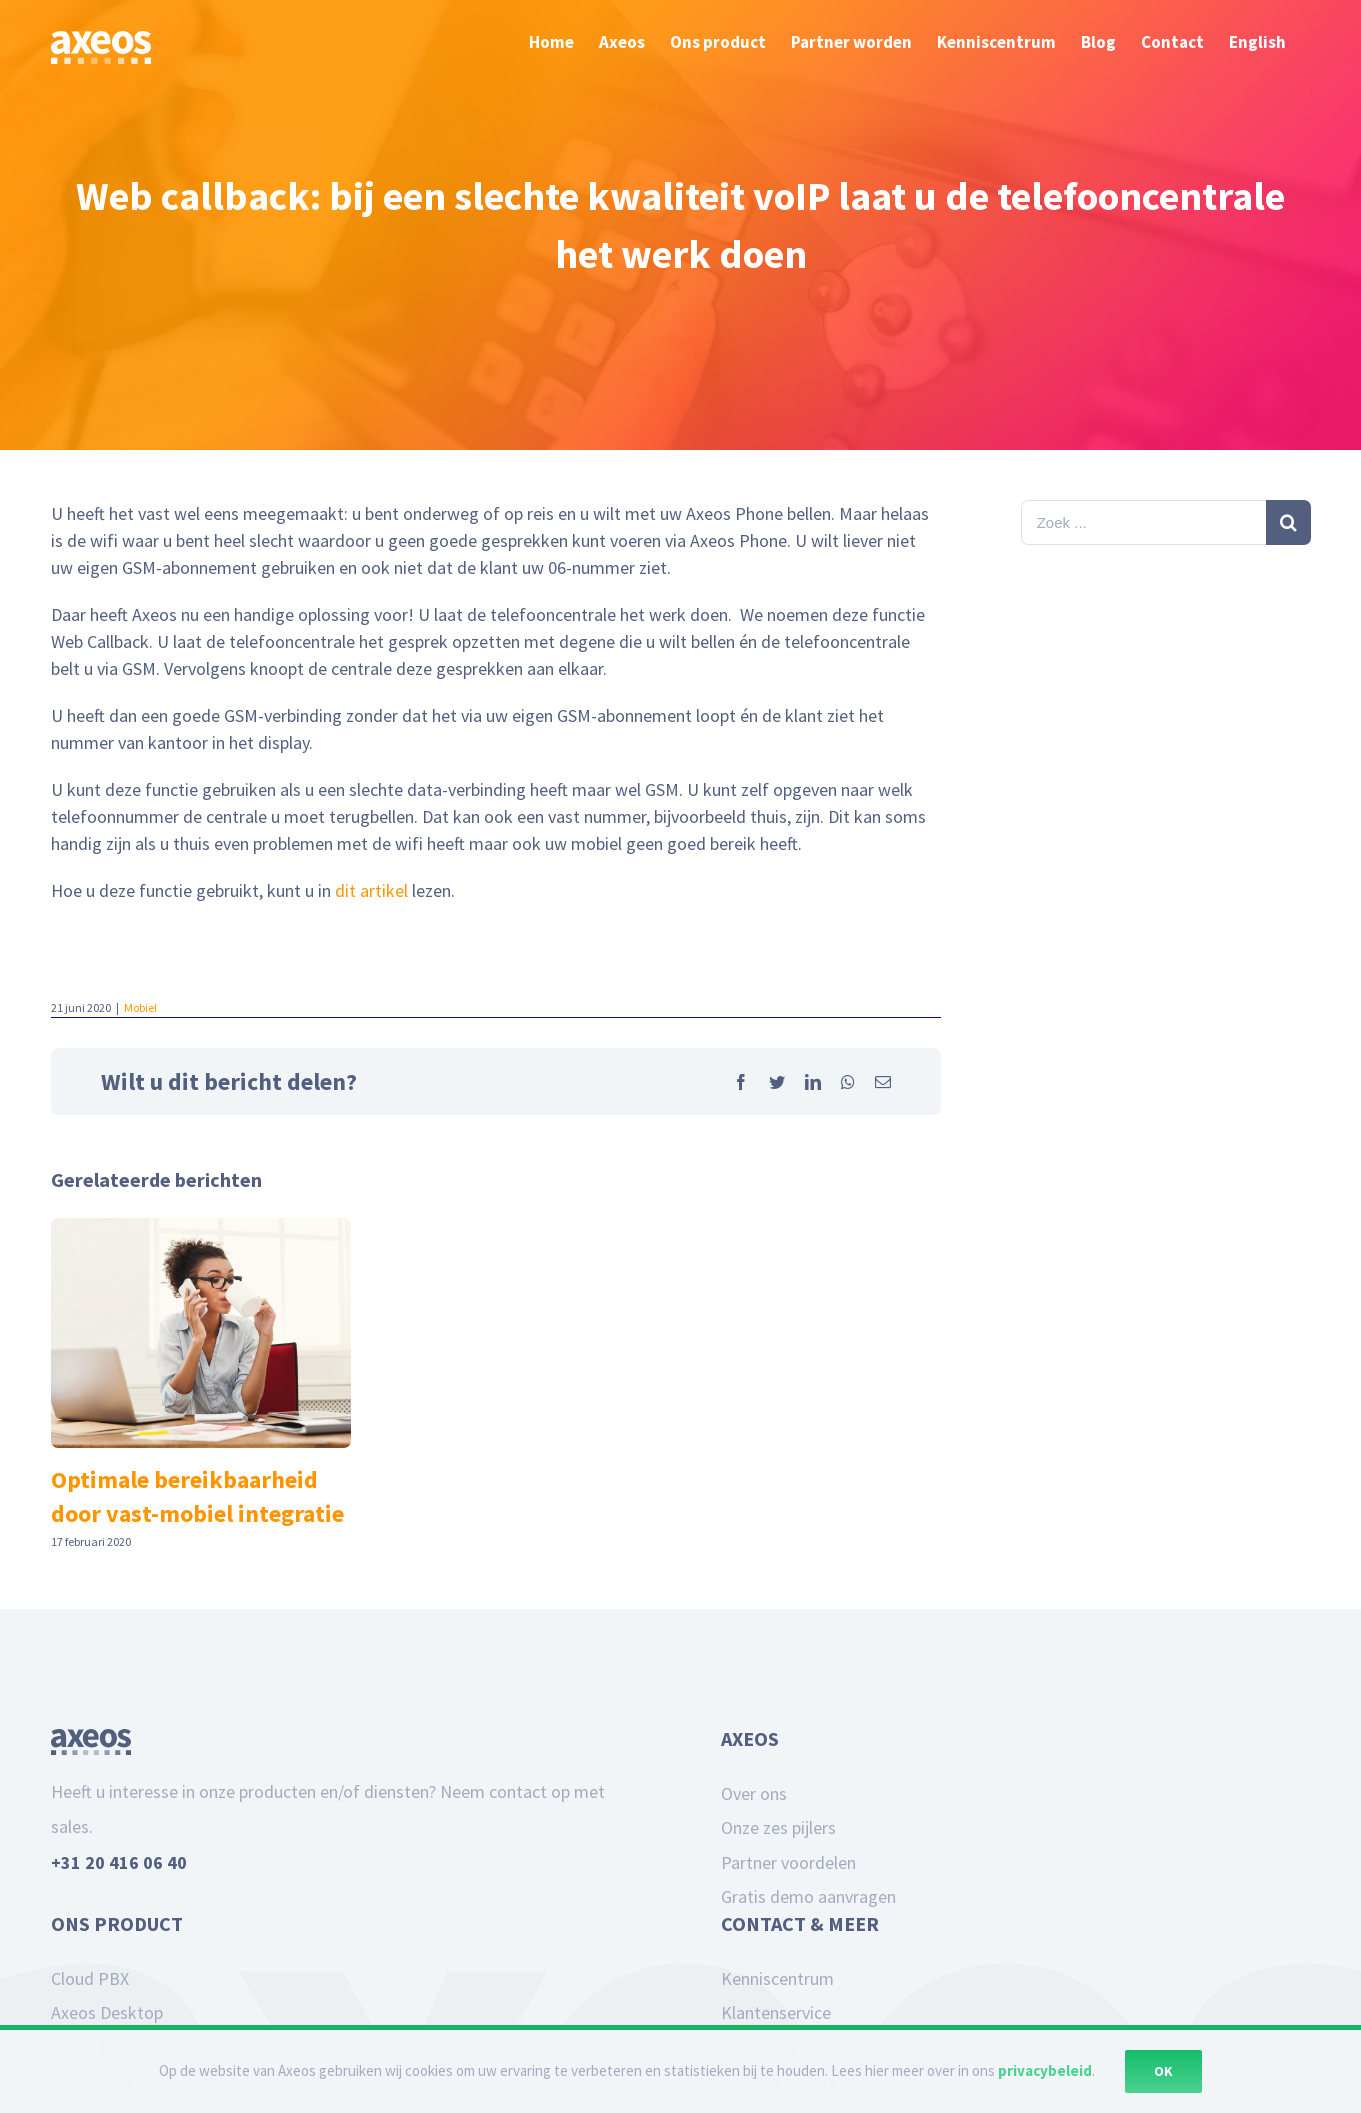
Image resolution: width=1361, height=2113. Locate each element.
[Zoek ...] (1143, 522)
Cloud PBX (90, 1978)
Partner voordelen (788, 1862)
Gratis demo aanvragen (808, 1896)
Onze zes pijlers (778, 1827)
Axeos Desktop (107, 2012)
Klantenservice (776, 2012)
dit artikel (371, 890)
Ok (1163, 2071)
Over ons (754, 1793)
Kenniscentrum (777, 1978)
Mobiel (140, 1007)
